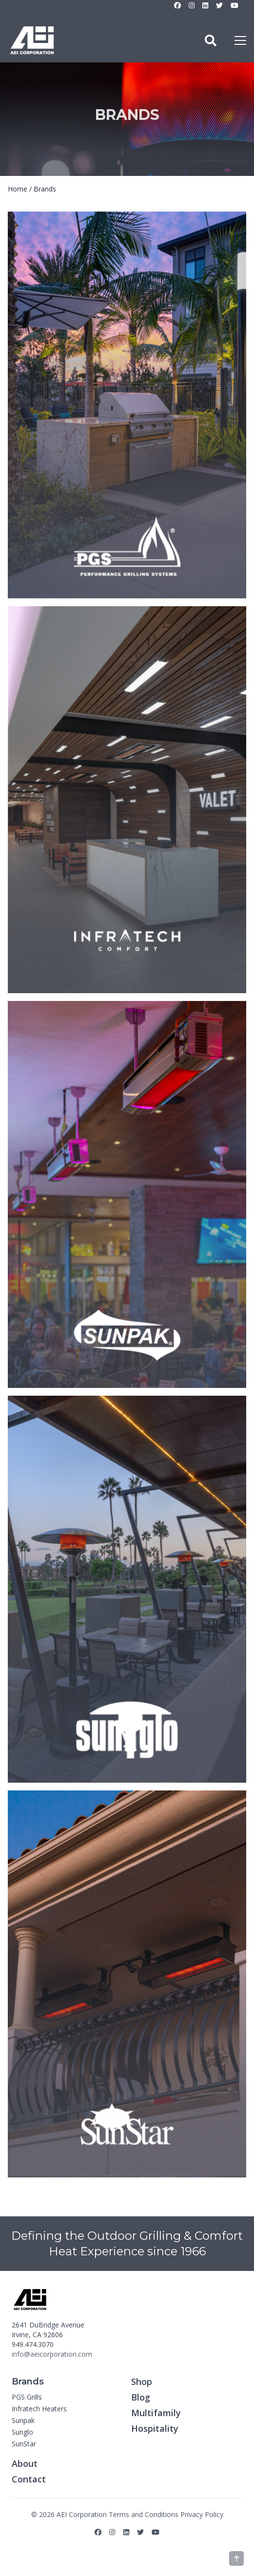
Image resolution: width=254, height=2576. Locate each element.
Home (17, 188)
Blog (140, 2397)
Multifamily (156, 2413)
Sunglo (22, 2432)
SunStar (24, 2443)
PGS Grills (27, 2397)
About (25, 2463)
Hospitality (154, 2428)
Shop (141, 2381)
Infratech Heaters (39, 2408)
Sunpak (23, 2420)
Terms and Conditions (143, 2514)
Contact (29, 2479)
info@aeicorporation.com (52, 2354)
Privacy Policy (201, 2514)
